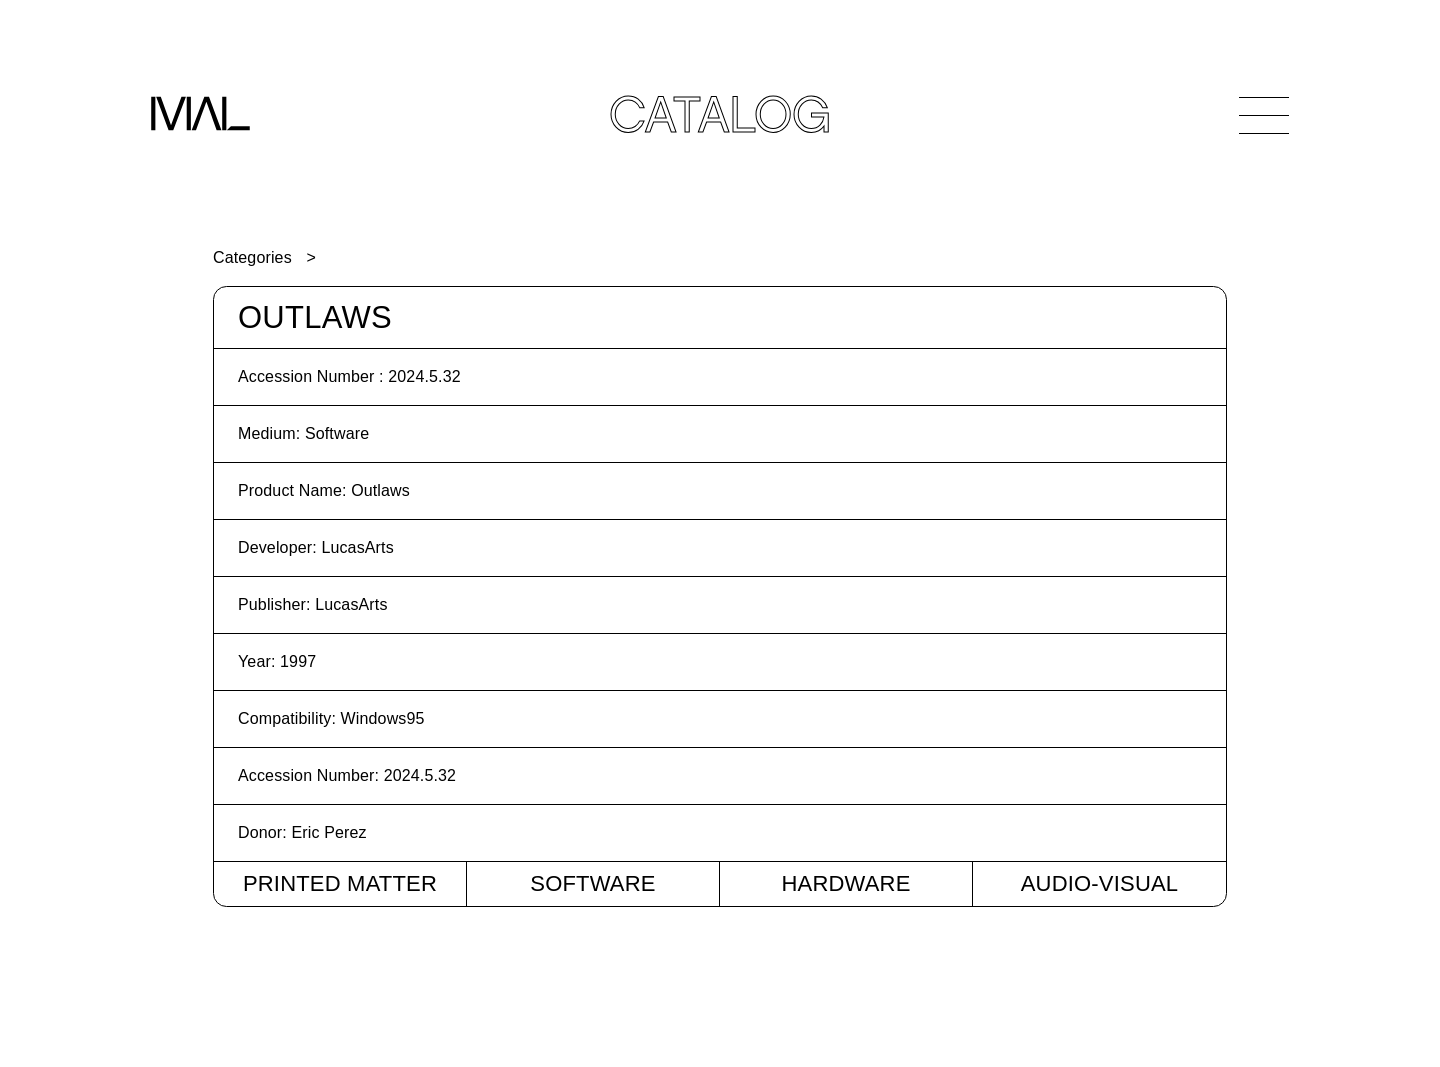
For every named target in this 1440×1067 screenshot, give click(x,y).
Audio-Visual (1100, 883)
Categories (252, 257)
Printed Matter (340, 883)
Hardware (845, 883)
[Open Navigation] (1264, 115)
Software (592, 883)
